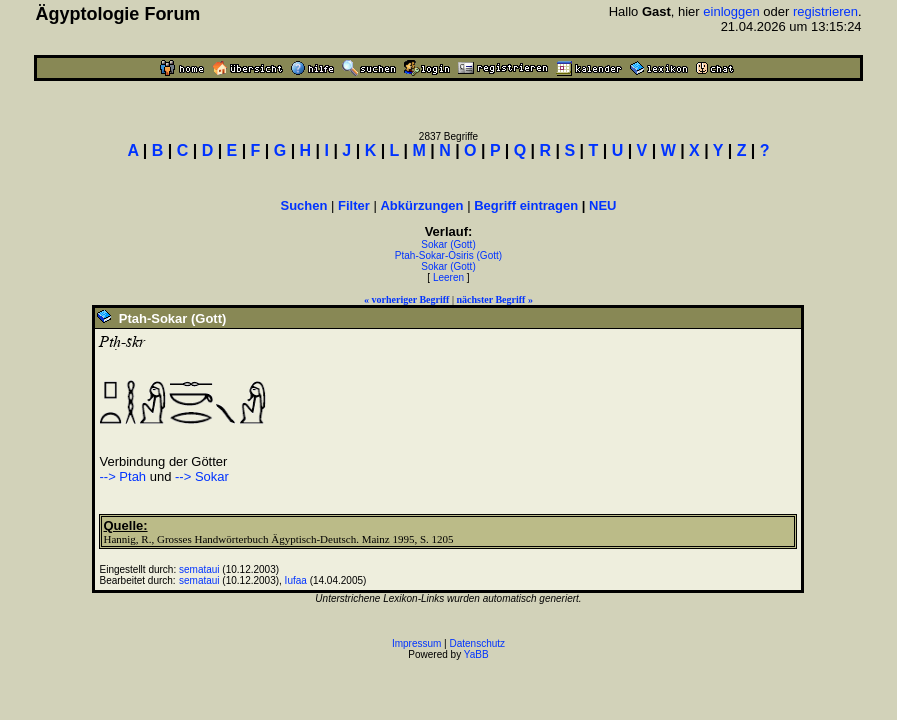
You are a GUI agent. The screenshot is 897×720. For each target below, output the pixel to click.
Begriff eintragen (526, 205)
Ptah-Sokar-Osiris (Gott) (448, 255)
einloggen (731, 11)
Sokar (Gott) (448, 244)
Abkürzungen (421, 205)
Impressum (416, 643)
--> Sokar (202, 476)
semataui (199, 569)
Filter (354, 205)
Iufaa (296, 580)
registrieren (825, 11)
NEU (602, 205)
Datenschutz (478, 643)
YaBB (476, 654)
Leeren (448, 277)
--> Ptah (122, 476)
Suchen (303, 205)
